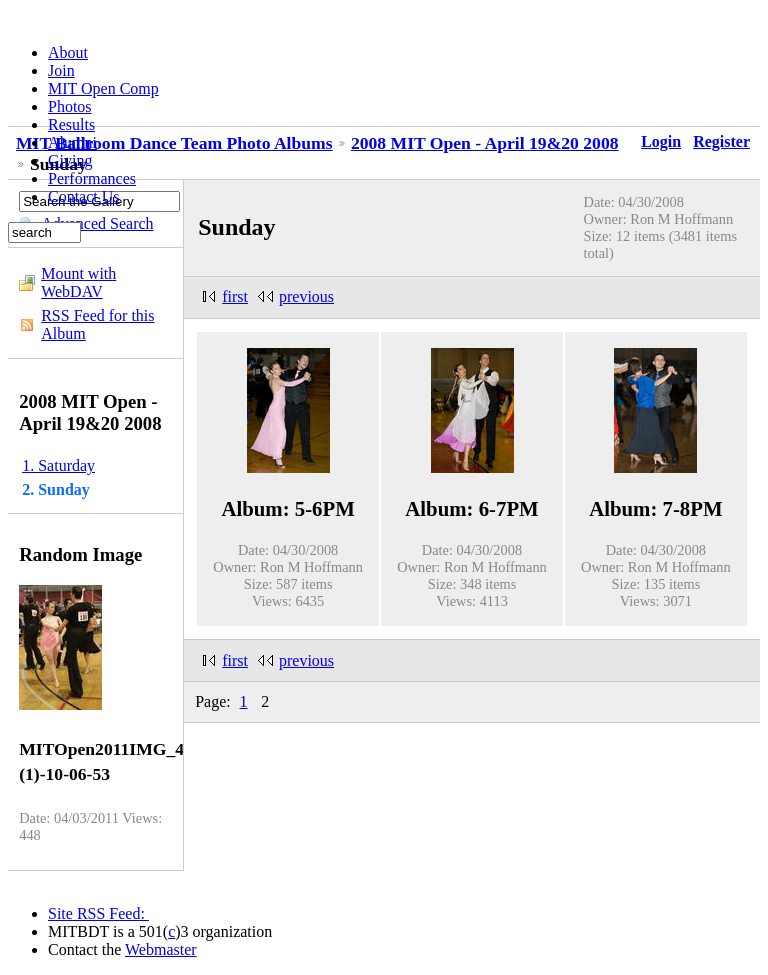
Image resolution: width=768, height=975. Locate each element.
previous (306, 296)
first (235, 296)
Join (61, 70)
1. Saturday (58, 465)
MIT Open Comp (103, 88)
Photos (70, 106)
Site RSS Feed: (98, 913)
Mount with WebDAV (78, 282)
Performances (92, 178)
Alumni (72, 142)
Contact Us (84, 196)
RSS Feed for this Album (97, 324)
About (68, 52)
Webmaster (161, 949)
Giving (70, 160)
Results (71, 124)
